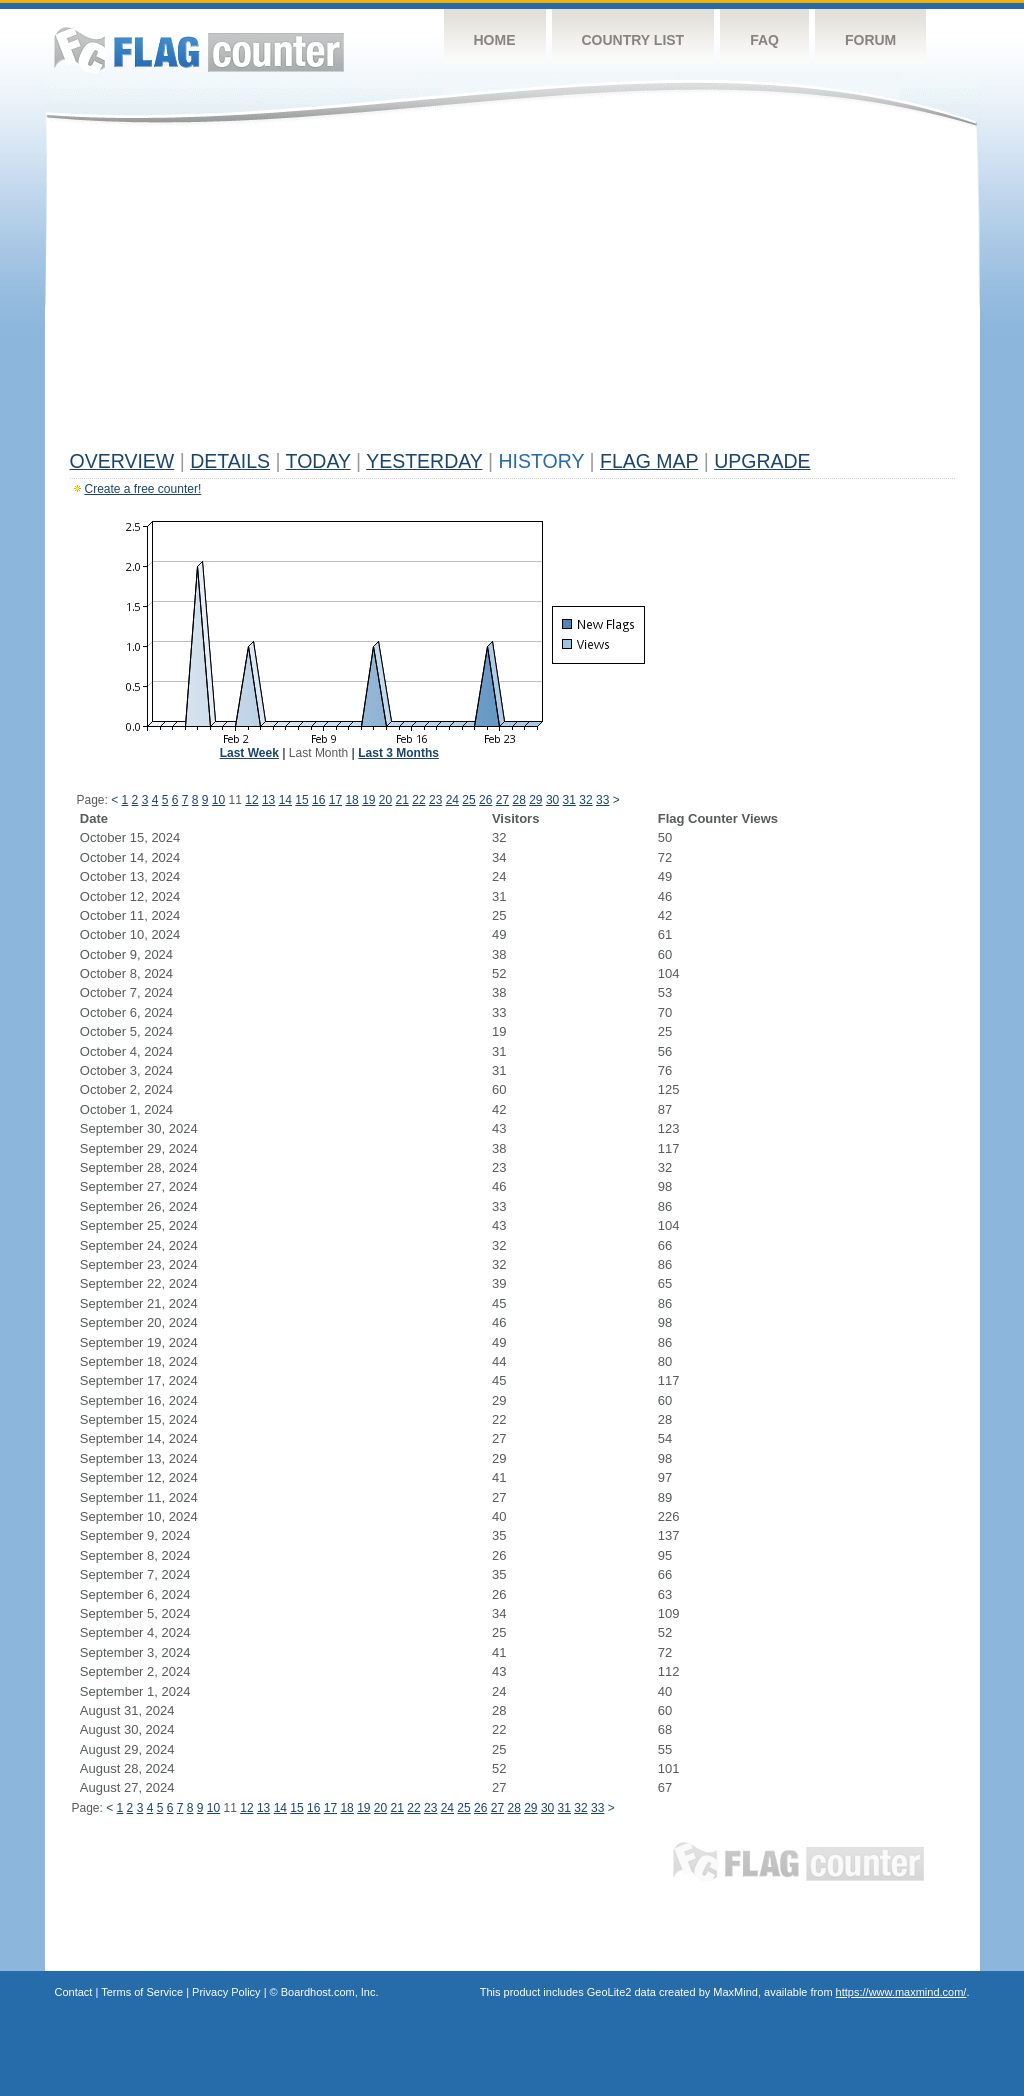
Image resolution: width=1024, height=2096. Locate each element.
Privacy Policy (226, 1992)
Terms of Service (142, 1992)
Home (495, 40)
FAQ (764, 40)
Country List (633, 40)
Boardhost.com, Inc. (330, 1992)
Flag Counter (199, 49)
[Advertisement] (512, 292)
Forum (870, 40)
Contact (74, 1992)
